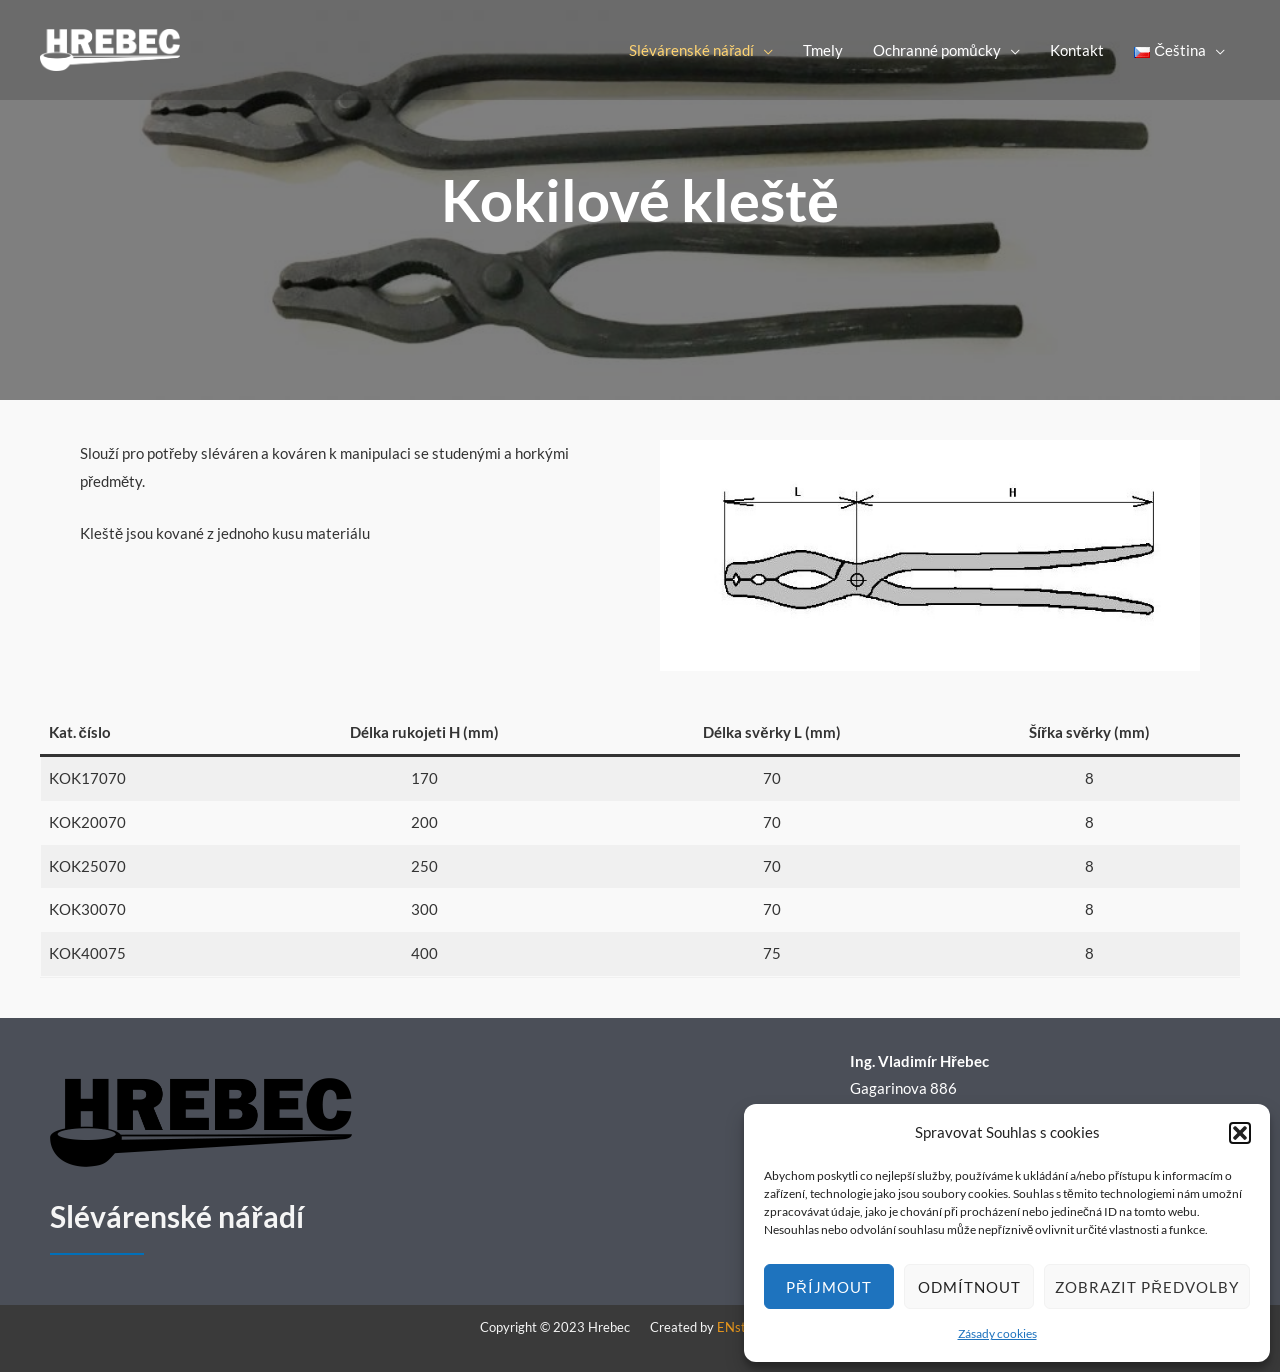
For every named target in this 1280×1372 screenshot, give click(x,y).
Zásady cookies (997, 1333)
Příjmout (829, 1287)
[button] (1240, 1133)
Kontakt (1077, 50)
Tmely (823, 50)
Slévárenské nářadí (691, 50)
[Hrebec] (110, 48)
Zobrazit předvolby (1147, 1287)
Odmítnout (969, 1287)
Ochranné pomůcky (936, 50)
